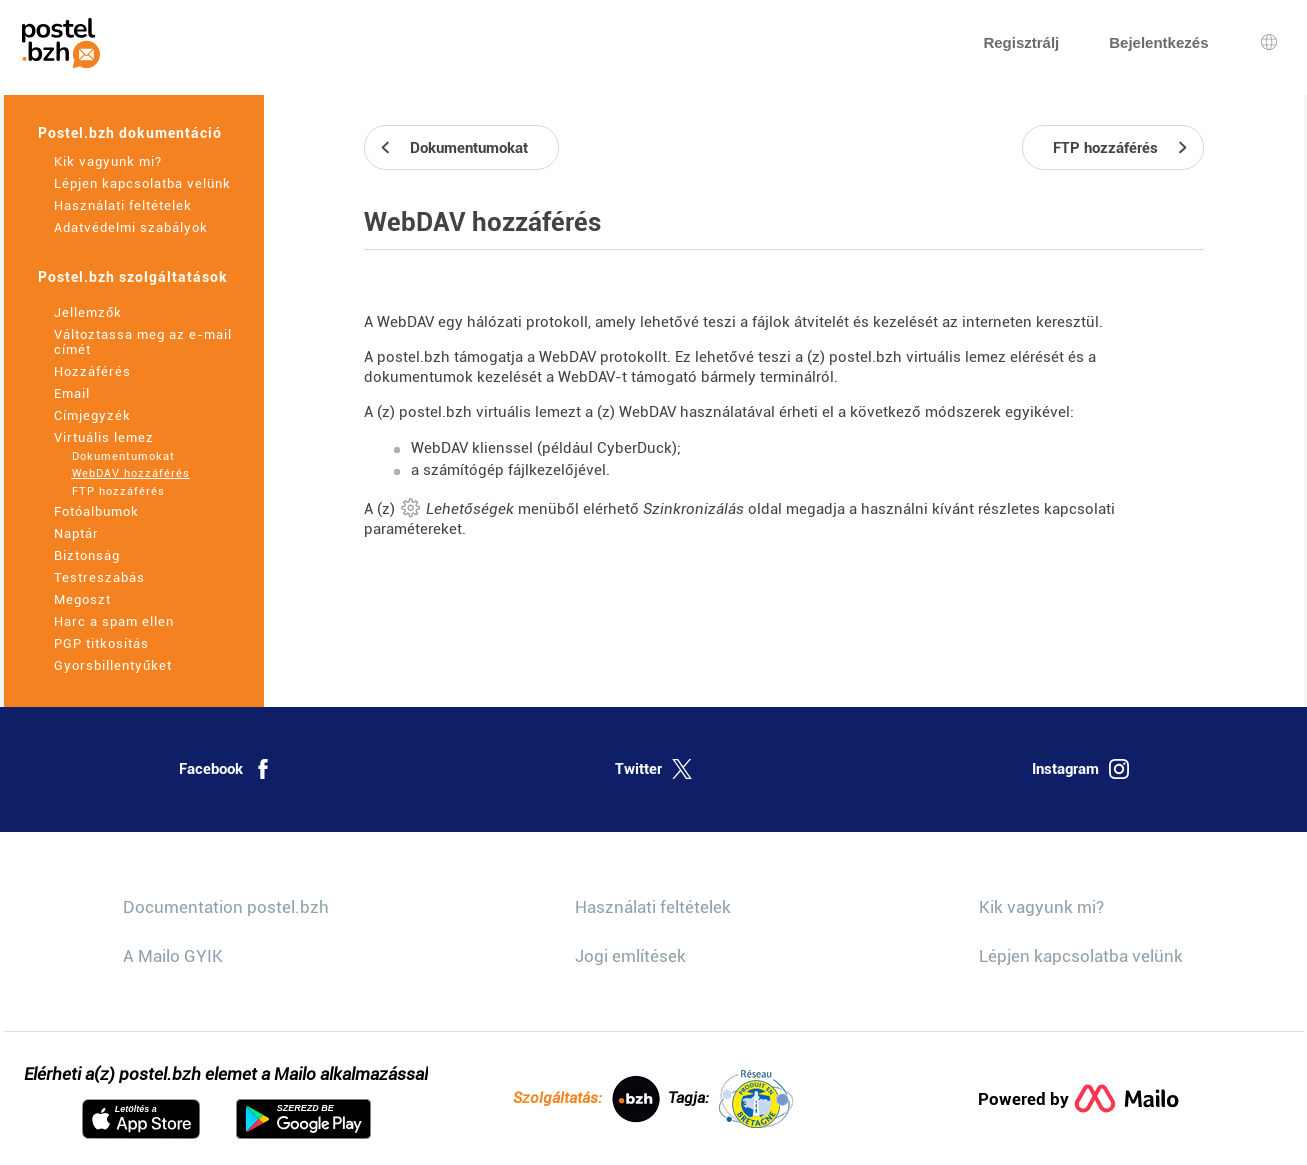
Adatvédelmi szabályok (131, 227)
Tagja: (730, 1099)
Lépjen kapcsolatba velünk (142, 183)
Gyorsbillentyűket (113, 665)
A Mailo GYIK (173, 956)
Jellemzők (88, 312)
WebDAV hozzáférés (131, 473)
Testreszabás (99, 577)
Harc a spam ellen (114, 621)
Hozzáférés (92, 371)
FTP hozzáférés (118, 491)
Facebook (226, 769)
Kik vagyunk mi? (108, 161)
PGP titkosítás (101, 643)
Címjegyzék (92, 415)
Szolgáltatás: (586, 1099)
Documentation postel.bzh (226, 907)
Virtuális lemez (104, 437)
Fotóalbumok (96, 511)
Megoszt (82, 599)
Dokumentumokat (123, 456)
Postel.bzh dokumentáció (130, 133)
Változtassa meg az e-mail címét (143, 342)
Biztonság (87, 555)
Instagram (1080, 769)
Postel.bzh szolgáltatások (133, 277)
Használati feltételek (123, 205)
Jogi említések (630, 956)
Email (72, 393)
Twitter (653, 769)
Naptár (76, 533)
